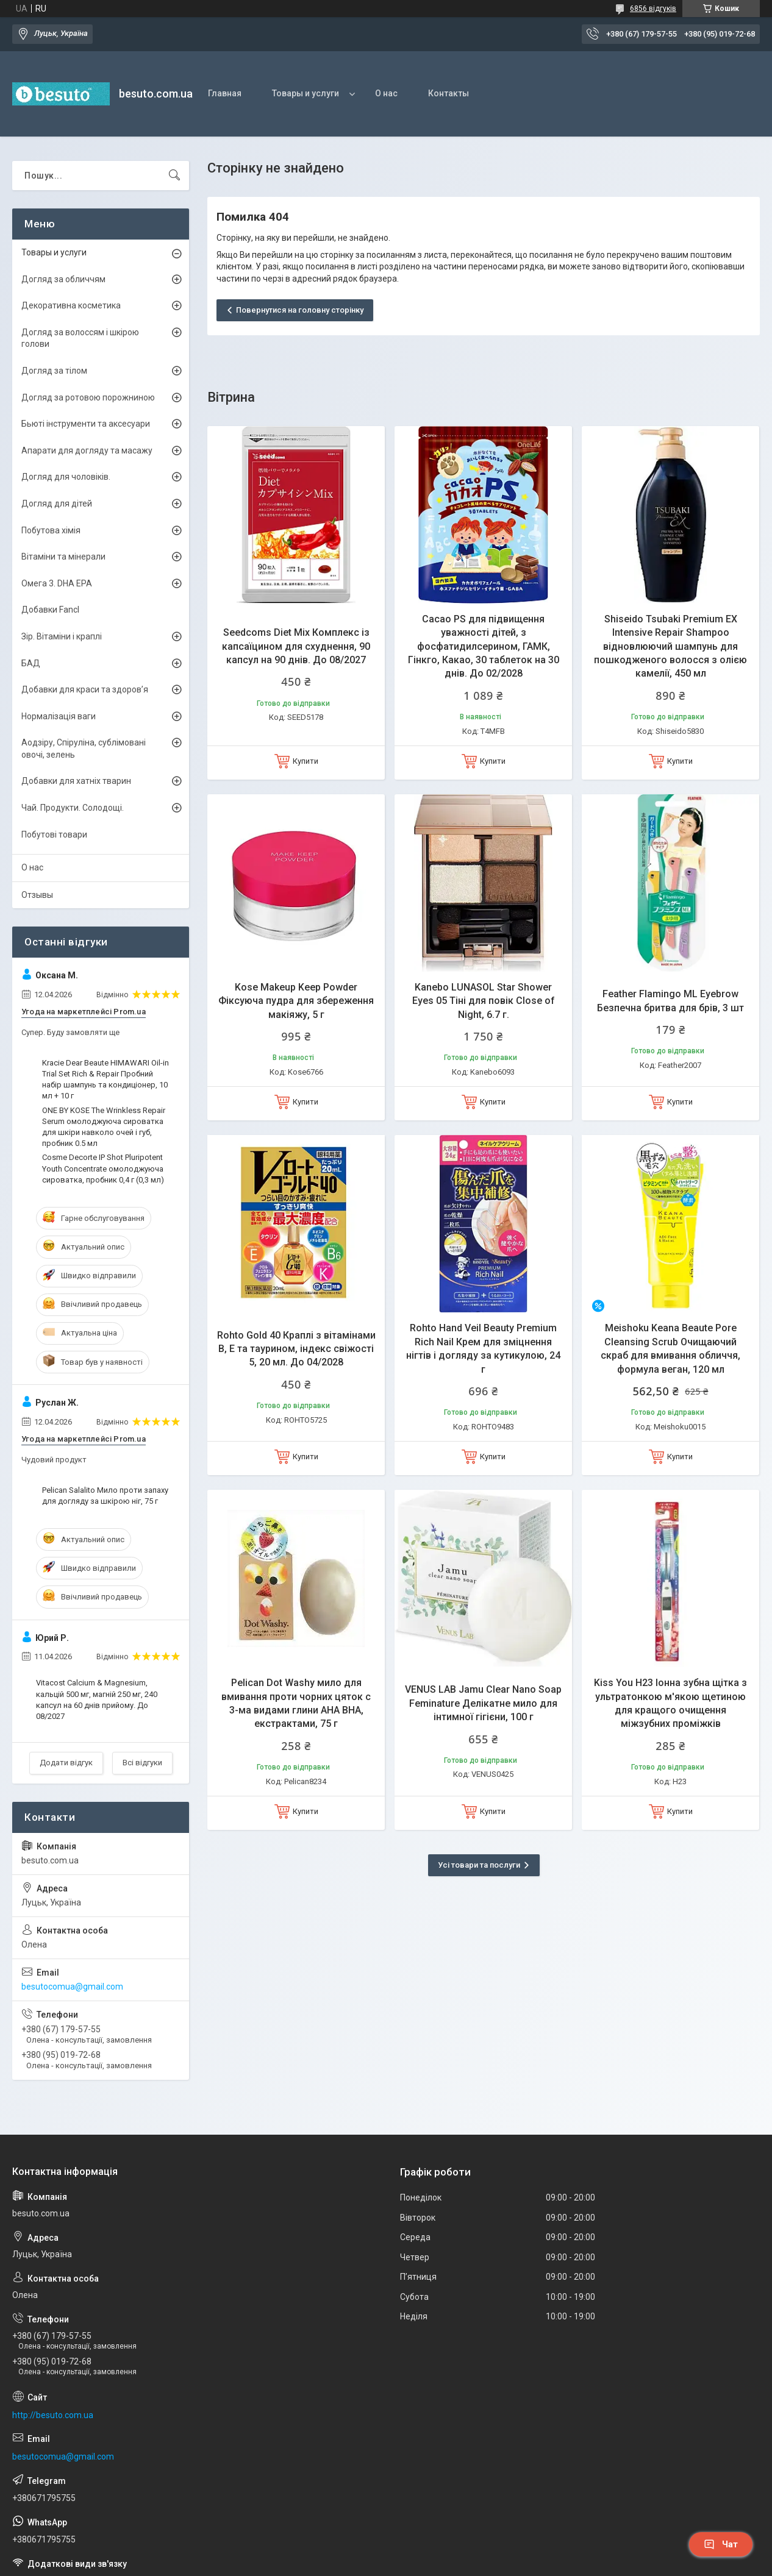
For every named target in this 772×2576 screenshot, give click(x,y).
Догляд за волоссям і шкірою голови (80, 338)
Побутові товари (54, 834)
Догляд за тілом (54, 370)
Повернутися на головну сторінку (299, 310)
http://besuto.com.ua (52, 2415)
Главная (224, 93)
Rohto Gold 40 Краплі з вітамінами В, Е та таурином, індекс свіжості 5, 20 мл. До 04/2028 (296, 1348)
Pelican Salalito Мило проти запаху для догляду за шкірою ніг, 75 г (105, 1495)
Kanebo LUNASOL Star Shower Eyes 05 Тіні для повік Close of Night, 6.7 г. (483, 1000)
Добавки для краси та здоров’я (84, 689)
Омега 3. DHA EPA (56, 583)
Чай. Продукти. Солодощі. (72, 808)
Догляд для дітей (56, 503)
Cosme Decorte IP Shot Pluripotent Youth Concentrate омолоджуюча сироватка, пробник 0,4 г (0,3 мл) (103, 1168)
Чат (721, 2544)
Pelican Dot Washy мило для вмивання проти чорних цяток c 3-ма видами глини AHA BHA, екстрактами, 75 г (296, 1703)
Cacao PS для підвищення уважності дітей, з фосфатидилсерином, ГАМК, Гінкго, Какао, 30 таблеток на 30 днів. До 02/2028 (483, 646)
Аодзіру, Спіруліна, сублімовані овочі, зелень (83, 749)
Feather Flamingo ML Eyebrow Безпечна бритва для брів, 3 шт (670, 1000)
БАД (30, 663)
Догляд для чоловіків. (65, 477)
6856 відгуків (653, 8)
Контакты (448, 93)
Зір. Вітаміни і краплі (61, 636)
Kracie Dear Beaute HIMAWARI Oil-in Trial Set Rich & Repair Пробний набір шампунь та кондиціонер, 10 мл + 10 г (105, 1079)
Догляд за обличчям (63, 279)
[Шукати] (174, 175)
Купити (305, 761)
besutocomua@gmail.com (72, 1986)
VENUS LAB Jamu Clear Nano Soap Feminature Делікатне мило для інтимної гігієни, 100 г (483, 1703)
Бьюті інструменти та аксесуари (85, 424)
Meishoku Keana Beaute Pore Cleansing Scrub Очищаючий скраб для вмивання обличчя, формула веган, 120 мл (670, 1348)
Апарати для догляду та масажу (86, 450)
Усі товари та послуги (479, 1865)
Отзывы (37, 895)
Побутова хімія (50, 530)
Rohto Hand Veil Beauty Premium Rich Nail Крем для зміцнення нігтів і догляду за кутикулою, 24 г (483, 1348)
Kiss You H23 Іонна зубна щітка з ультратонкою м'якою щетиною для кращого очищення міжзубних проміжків (670, 1703)
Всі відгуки (142, 1762)
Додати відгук (66, 1762)
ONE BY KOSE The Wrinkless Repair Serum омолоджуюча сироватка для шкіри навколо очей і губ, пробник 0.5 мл (103, 1127)
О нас (386, 93)
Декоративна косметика (71, 305)
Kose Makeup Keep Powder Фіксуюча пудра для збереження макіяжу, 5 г (296, 1000)
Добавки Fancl (50, 609)
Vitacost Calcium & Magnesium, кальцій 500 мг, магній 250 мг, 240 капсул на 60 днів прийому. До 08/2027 (96, 1699)
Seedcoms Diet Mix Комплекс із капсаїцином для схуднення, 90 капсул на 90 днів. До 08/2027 (296, 646)
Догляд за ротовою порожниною (88, 397)
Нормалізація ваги (58, 716)
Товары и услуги (305, 93)
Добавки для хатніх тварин (76, 781)
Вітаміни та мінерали (63, 556)
